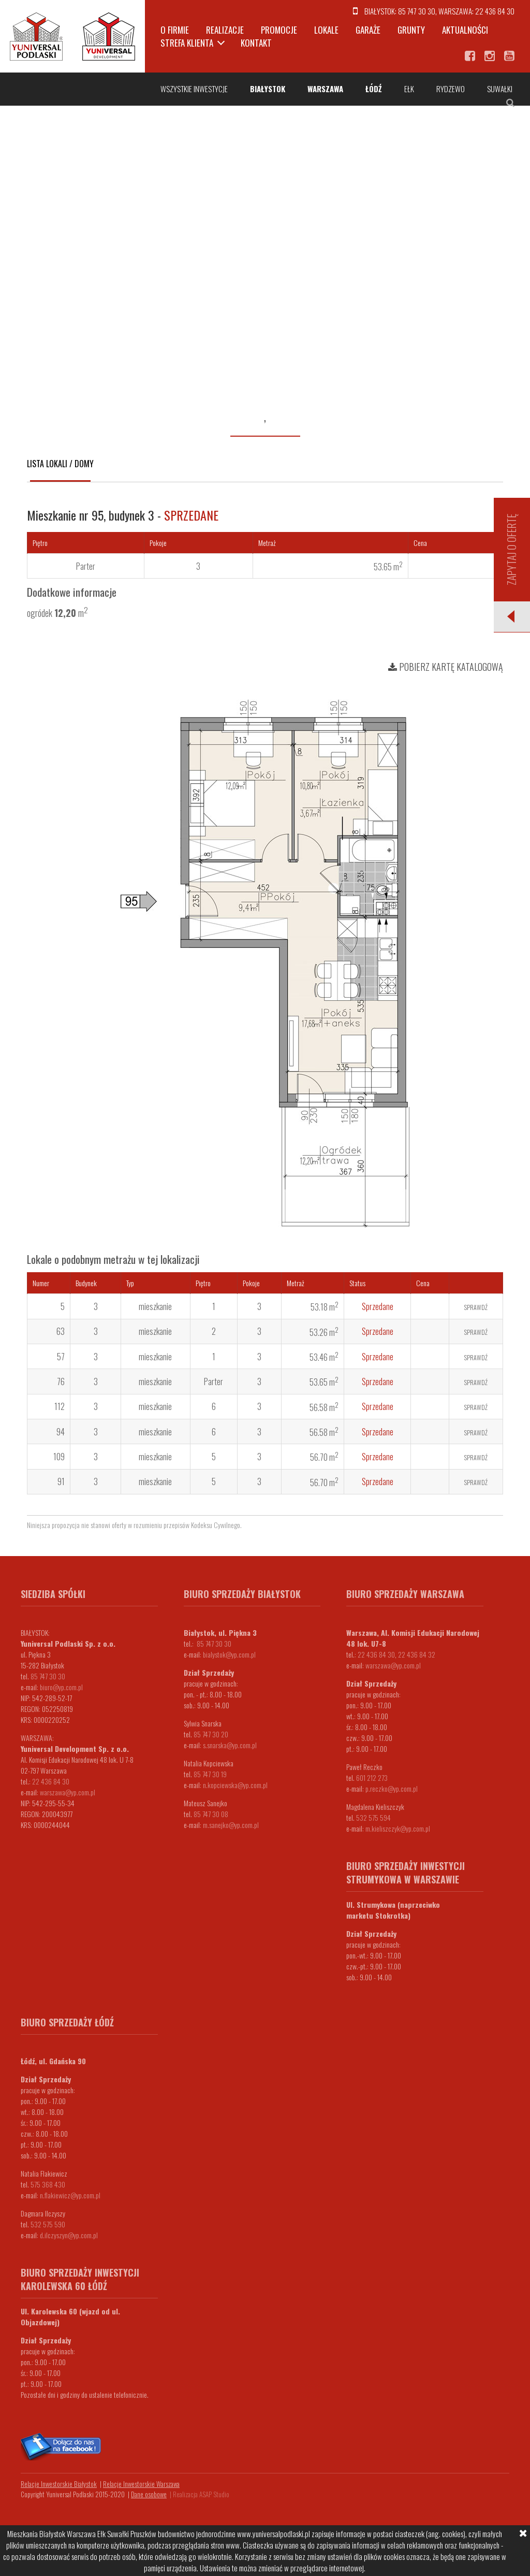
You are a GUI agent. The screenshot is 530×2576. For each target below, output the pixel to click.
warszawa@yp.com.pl (67, 1792)
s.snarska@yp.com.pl (230, 1744)
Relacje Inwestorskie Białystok (59, 2484)
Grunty (411, 29)
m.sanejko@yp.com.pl (231, 1824)
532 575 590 (48, 2224)
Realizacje (225, 29)
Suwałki (499, 88)
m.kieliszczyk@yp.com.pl (397, 1828)
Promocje (279, 29)
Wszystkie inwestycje (194, 88)
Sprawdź (476, 1307)
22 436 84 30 (494, 11)
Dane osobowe (149, 2494)
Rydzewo (450, 88)
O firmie (174, 29)
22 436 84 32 (416, 1654)
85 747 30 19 (210, 1773)
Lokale (326, 29)
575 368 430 (48, 2184)
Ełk (409, 88)
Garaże (368, 29)
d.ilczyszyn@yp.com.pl (69, 2234)
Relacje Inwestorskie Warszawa (141, 2484)
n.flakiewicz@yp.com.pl (70, 2195)
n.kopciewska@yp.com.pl (235, 1784)
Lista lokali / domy (60, 463)
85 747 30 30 (416, 11)
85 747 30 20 (211, 1734)
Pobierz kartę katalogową (445, 666)
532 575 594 (373, 1817)
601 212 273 (372, 1777)
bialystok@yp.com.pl (229, 1654)
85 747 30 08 (211, 1813)
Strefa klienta (186, 42)
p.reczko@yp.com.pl (391, 1788)
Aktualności (465, 29)
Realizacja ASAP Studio (201, 2494)
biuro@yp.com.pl (61, 1686)
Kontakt (256, 42)
